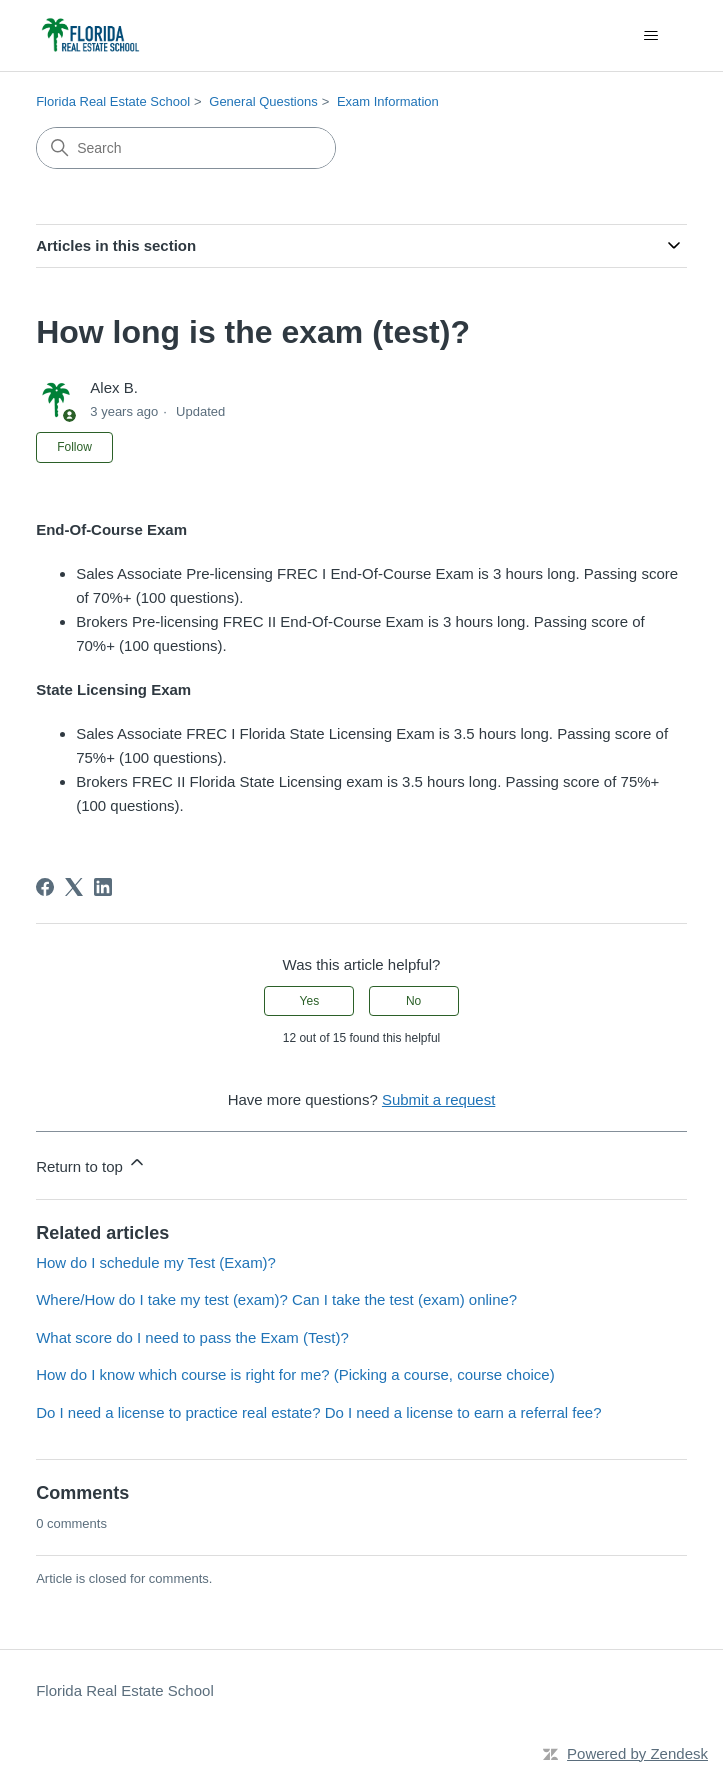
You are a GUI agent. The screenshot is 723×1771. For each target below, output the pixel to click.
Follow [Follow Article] (74, 447)
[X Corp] (74, 887)
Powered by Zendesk (637, 1753)
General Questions (263, 101)
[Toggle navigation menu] (651, 36)
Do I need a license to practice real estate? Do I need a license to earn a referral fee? (318, 1412)
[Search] (186, 148)
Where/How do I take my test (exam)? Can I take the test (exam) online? (276, 1299)
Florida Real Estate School (113, 101)
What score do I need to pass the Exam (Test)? (192, 1337)
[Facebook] (45, 887)
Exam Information (388, 101)
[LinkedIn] (103, 887)
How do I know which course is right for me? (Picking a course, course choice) (295, 1374)
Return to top (91, 1163)
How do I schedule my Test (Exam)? (156, 1262)
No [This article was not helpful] (413, 1001)
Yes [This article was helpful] (310, 1001)
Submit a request (438, 1099)
